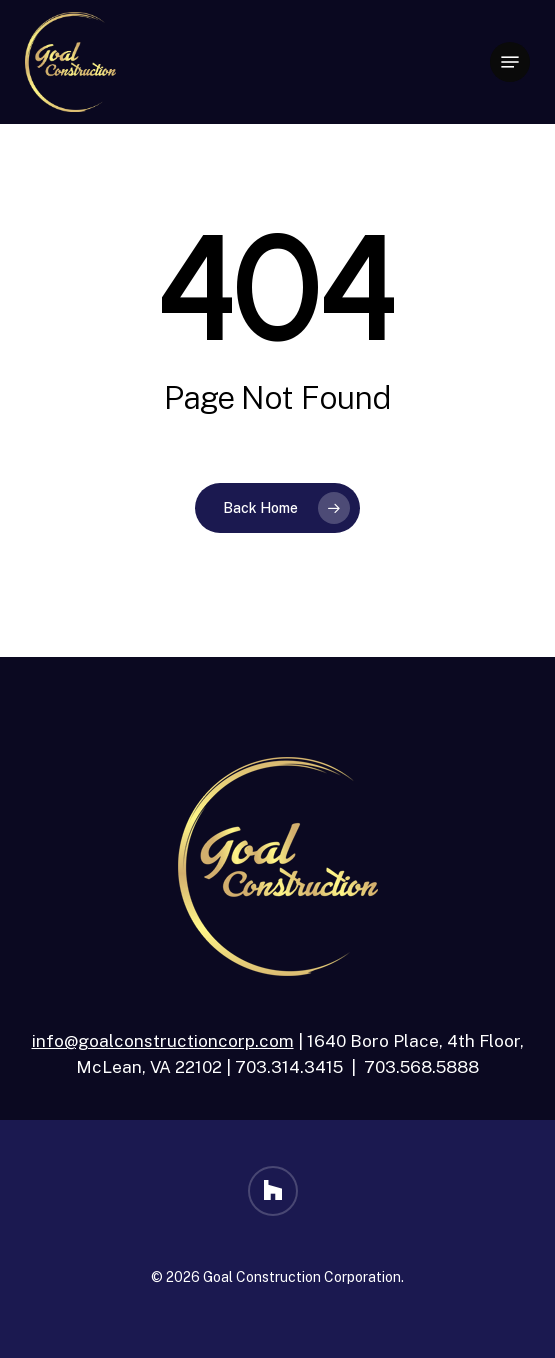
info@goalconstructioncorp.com (163, 1041)
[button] (510, 62)
